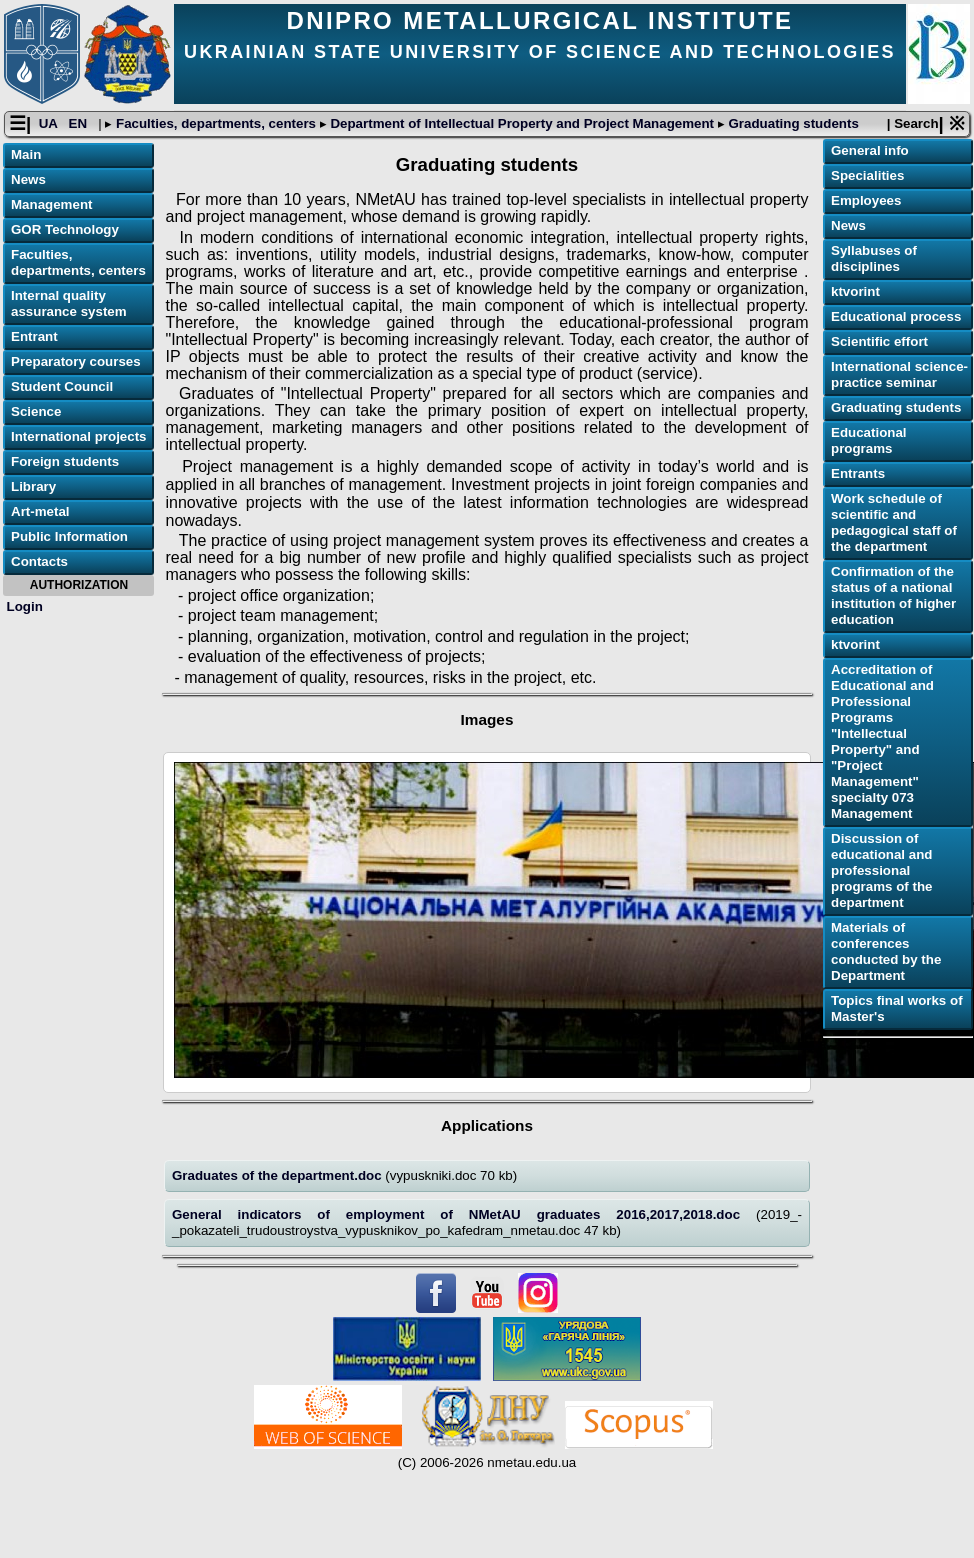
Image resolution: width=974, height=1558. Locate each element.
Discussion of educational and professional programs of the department (881, 870)
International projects (79, 436)
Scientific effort (879, 341)
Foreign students (65, 461)
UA (50, 123)
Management (51, 204)
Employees (866, 200)
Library (33, 486)
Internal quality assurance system (69, 303)
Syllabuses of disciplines (874, 258)
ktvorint (855, 291)
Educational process (896, 316)
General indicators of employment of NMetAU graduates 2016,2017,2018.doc (464, 1214)
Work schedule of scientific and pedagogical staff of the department (894, 522)
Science (36, 411)
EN (80, 123)
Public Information (69, 536)
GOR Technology (65, 229)
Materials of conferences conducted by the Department (886, 951)
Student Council (62, 386)
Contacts (39, 561)
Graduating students (792, 123)
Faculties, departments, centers (215, 123)
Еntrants (858, 473)
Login (25, 606)
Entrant (34, 336)
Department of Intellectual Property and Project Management (522, 123)
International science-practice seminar (899, 374)
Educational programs (869, 440)
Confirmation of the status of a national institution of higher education (893, 595)
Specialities (867, 175)
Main (26, 154)
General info (870, 150)
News (28, 179)
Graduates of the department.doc (278, 1175)
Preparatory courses (76, 361)
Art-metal (40, 511)
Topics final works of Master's (897, 1008)
